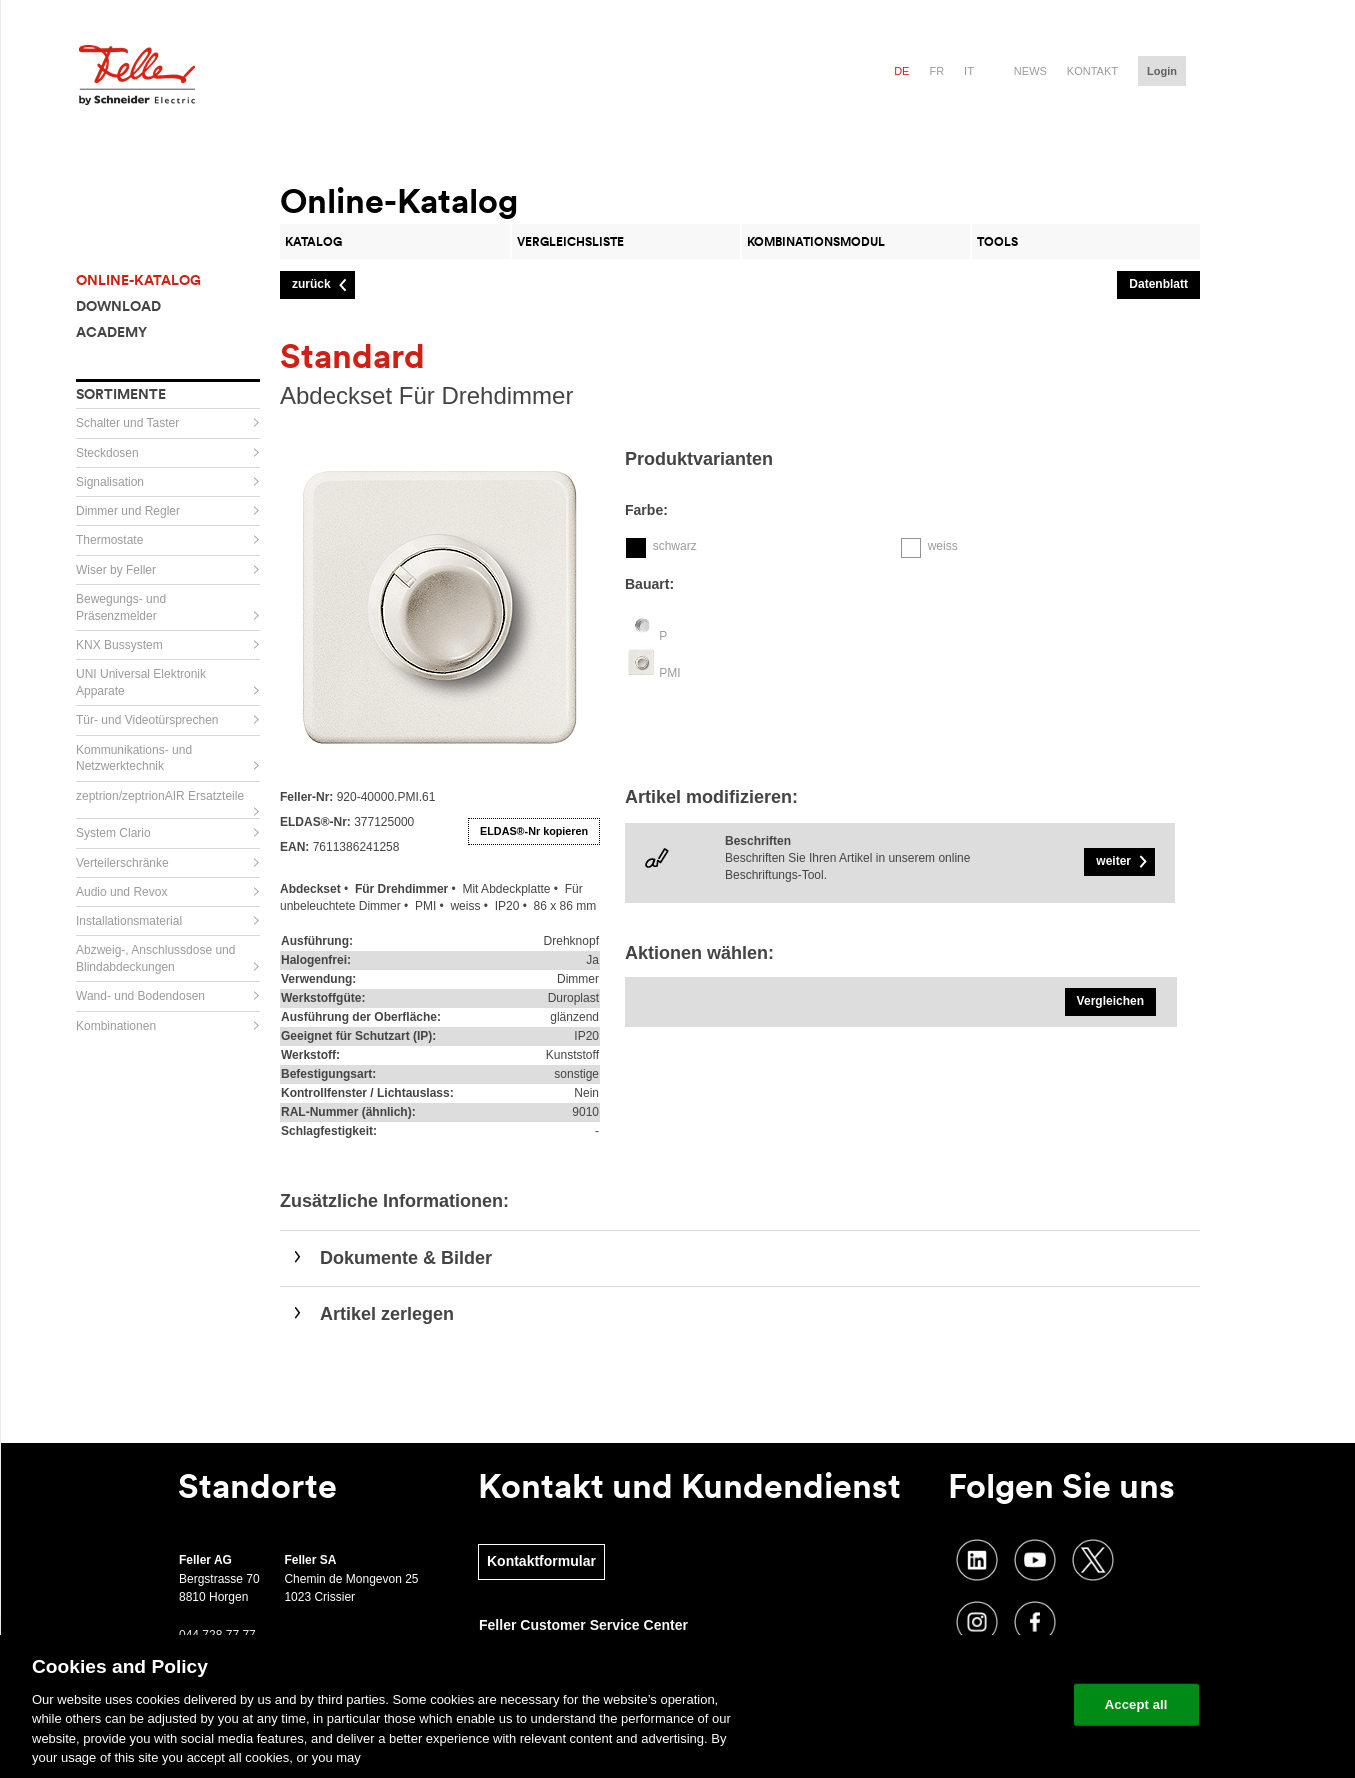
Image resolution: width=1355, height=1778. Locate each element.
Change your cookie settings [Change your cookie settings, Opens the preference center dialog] (965, 1704)
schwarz (675, 546)
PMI (669, 673)
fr (936, 71)
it (969, 71)
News (1030, 71)
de (901, 71)
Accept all (1136, 1704)
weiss (943, 546)
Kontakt (1092, 71)
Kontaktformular (541, 1561)
